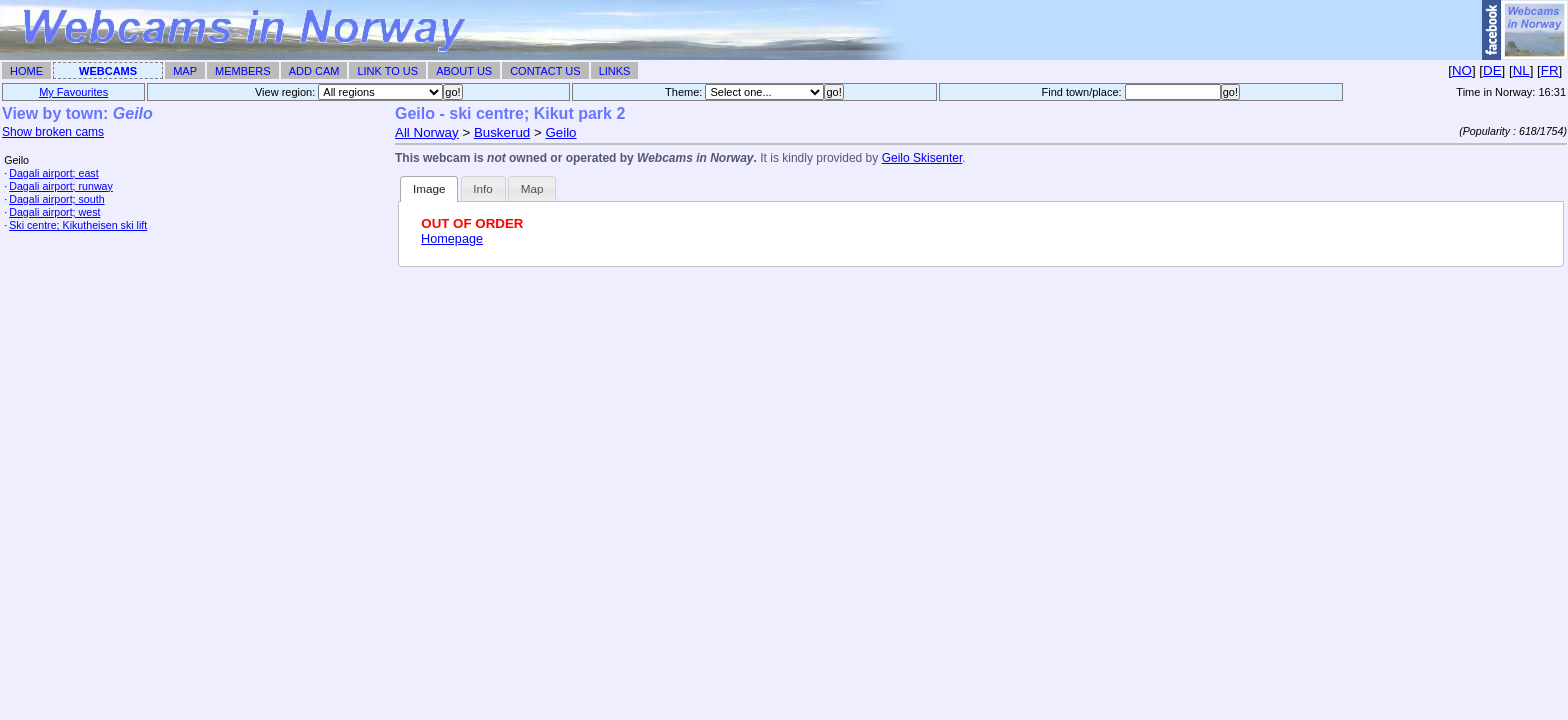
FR (1550, 70)
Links (615, 71)
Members (243, 71)
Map (185, 71)
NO (1462, 70)
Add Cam (314, 71)
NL (1521, 70)
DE (1492, 70)
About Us (464, 71)
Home (26, 71)
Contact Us (545, 71)
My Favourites (73, 92)
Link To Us (387, 71)
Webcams (108, 71)
